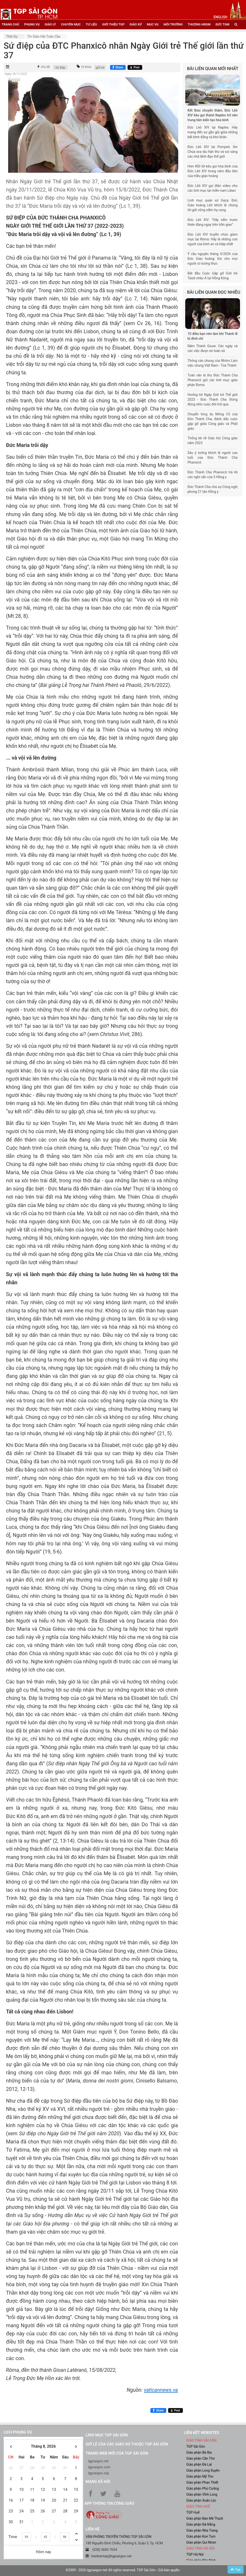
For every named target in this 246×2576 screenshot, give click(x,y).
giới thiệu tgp (113, 24)
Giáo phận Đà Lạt (199, 2464)
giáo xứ (135, 24)
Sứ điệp (60, 67)
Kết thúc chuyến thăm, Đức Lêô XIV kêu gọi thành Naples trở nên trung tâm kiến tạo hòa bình (213, 115)
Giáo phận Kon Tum (200, 2536)
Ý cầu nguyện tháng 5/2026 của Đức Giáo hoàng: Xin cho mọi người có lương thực (213, 258)
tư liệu (91, 24)
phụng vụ (31, 24)
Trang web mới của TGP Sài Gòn (117, 2453)
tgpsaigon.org (98, 2473)
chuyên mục (71, 24)
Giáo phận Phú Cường (202, 2488)
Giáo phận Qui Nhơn (201, 2542)
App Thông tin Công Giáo (109, 2503)
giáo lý (50, 24)
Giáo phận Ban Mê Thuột (204, 2518)
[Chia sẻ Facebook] (118, 67)
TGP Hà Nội (194, 2554)
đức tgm (222, 24)
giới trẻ (100, 67)
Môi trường (173, 24)
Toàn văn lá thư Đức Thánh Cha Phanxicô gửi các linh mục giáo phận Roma (213, 380)
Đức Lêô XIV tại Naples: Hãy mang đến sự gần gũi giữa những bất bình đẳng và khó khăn (213, 132)
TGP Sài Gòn (195, 2446)
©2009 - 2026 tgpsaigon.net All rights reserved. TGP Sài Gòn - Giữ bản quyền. (123, 2570)
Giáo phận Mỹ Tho (199, 2476)
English (220, 17)
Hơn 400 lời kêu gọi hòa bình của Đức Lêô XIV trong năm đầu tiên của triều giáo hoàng (213, 171)
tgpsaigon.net (98, 2461)
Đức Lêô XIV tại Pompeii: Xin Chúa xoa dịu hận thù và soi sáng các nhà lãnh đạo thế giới (213, 151)
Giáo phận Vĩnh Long (201, 2494)
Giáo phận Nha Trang (201, 2530)
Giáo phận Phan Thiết (202, 2482)
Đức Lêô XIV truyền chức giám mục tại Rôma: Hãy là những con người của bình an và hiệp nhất (213, 239)
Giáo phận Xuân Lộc (201, 2500)
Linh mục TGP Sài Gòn (107, 2435)
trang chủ (10, 24)
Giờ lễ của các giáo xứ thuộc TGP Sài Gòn (127, 2444)
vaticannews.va (161, 2390)
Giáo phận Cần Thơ (200, 2458)
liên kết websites (201, 2432)
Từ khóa (86, 67)
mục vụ (153, 24)
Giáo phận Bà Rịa (199, 2452)
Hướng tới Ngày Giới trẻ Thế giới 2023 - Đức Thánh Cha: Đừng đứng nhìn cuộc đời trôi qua (213, 399)
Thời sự (12, 36)
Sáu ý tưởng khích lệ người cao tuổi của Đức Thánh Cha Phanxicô (213, 457)
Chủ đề (45, 67)
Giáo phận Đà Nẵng (200, 2524)
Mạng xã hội (98, 2481)
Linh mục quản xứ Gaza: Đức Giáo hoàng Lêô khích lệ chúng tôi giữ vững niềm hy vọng (213, 205)
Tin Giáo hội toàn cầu (43, 36)
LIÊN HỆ (92, 2529)
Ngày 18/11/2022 (16, 74)
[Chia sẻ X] (135, 67)
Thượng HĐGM (199, 24)
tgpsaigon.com (99, 2467)
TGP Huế (192, 2512)
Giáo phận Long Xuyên (203, 2470)
